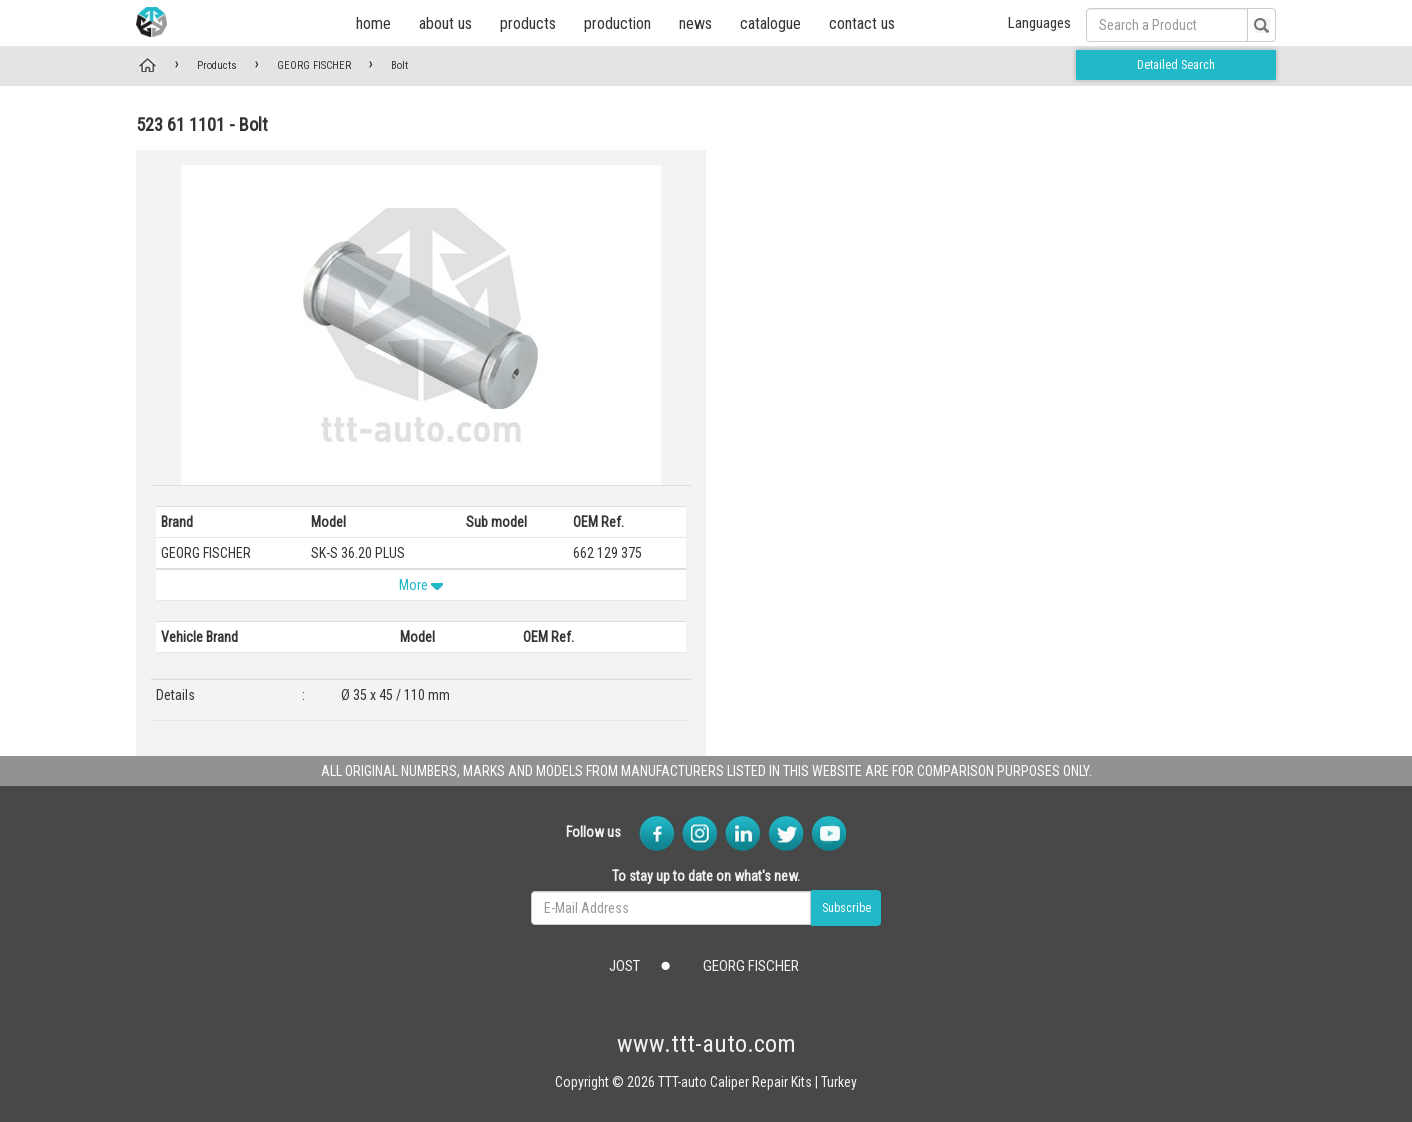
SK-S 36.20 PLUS (358, 553)
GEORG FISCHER (314, 65)
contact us (862, 23)
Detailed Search (1176, 65)
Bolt (399, 65)
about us (445, 23)
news (695, 23)
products (528, 23)
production (617, 23)
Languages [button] (1039, 23)
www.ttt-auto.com (706, 1044)
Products (217, 65)
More (421, 585)
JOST (624, 966)
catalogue (770, 23)
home (373, 23)
